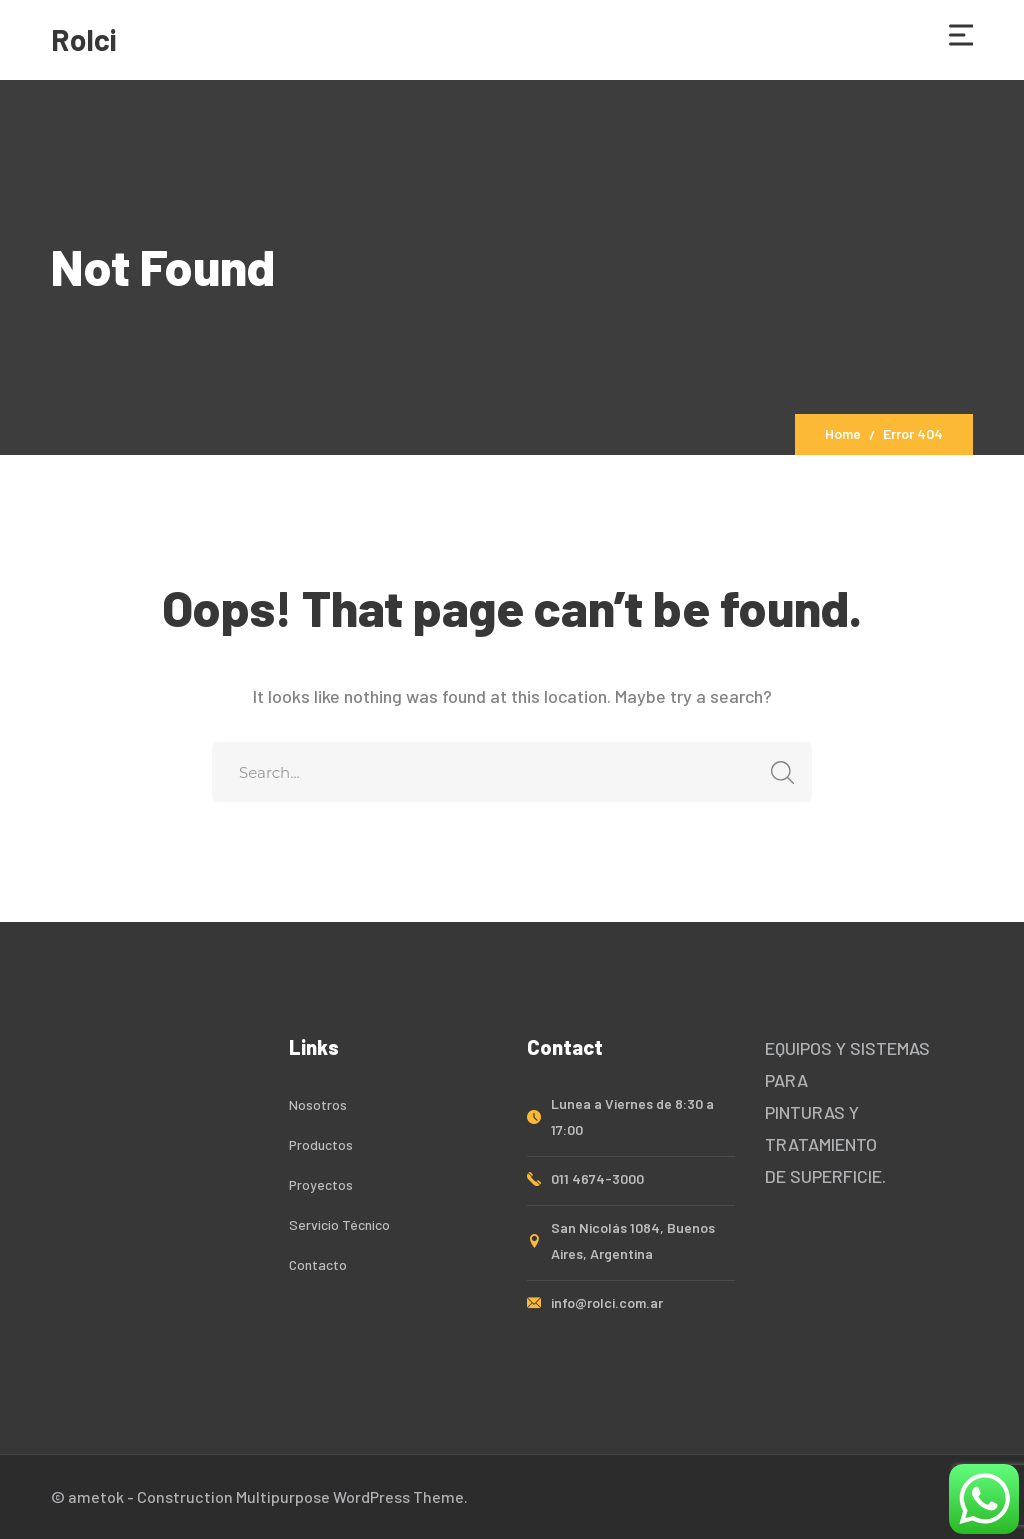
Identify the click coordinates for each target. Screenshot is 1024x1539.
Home (843, 433)
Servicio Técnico (339, 1224)
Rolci (84, 39)
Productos (321, 1144)
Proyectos (321, 1184)
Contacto (318, 1264)
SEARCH (776, 772)
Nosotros (318, 1104)
